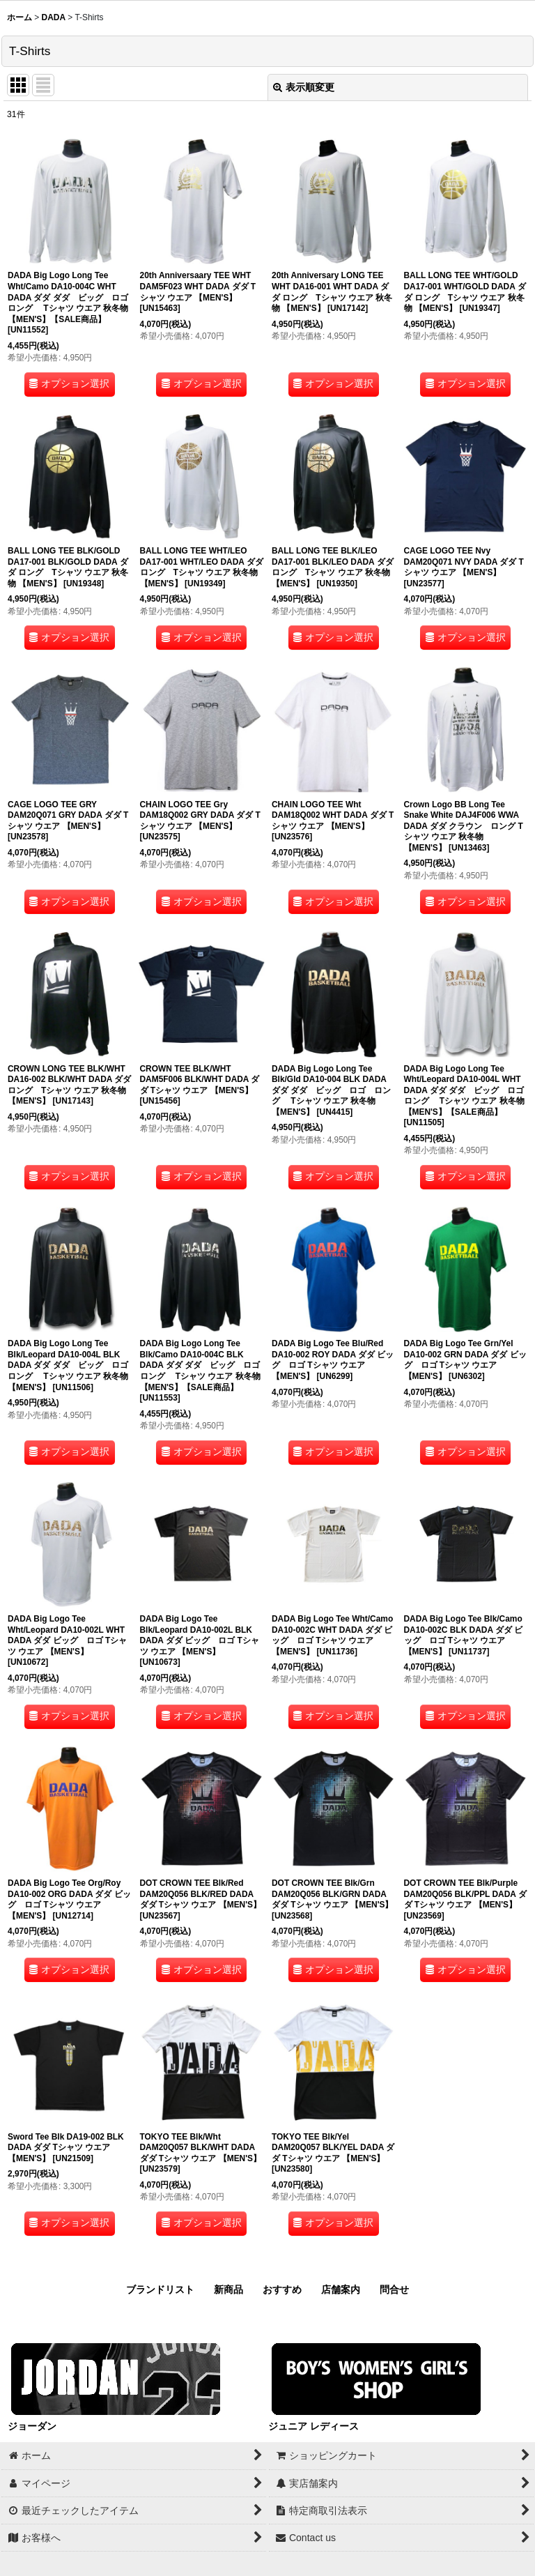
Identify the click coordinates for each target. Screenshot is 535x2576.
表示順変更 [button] (303, 87)
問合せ (394, 2289)
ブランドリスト (160, 2289)
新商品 (228, 2289)
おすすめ (282, 2289)
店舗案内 (340, 2289)
